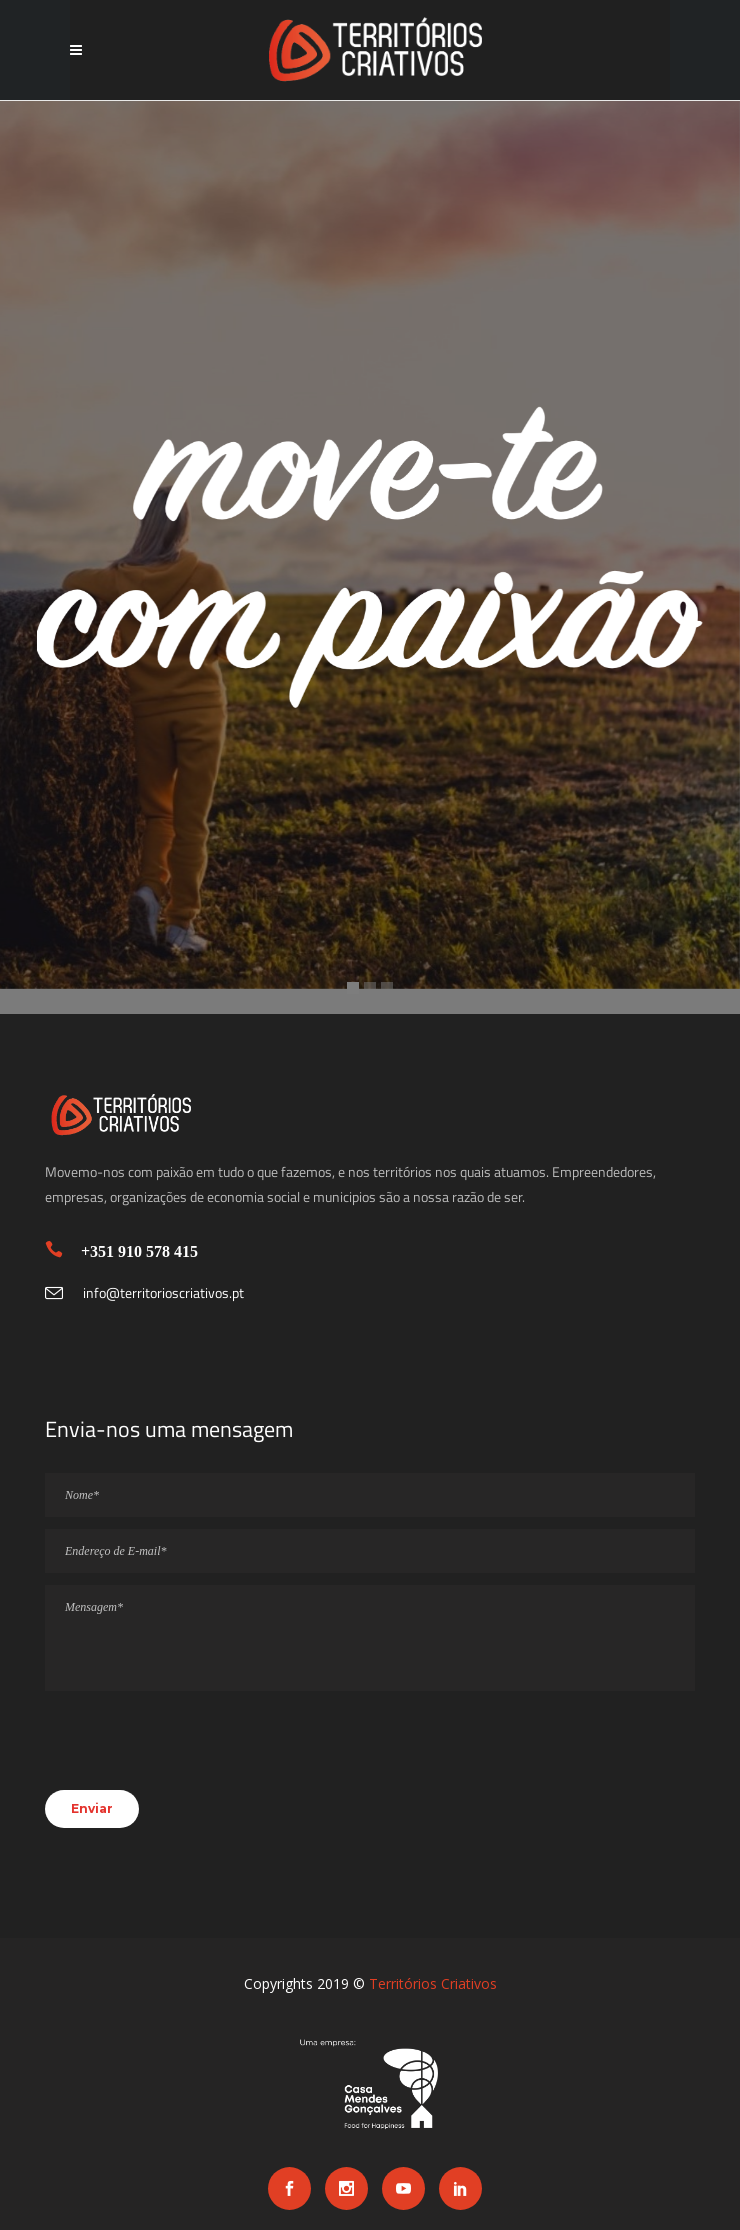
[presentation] (197, 1750)
